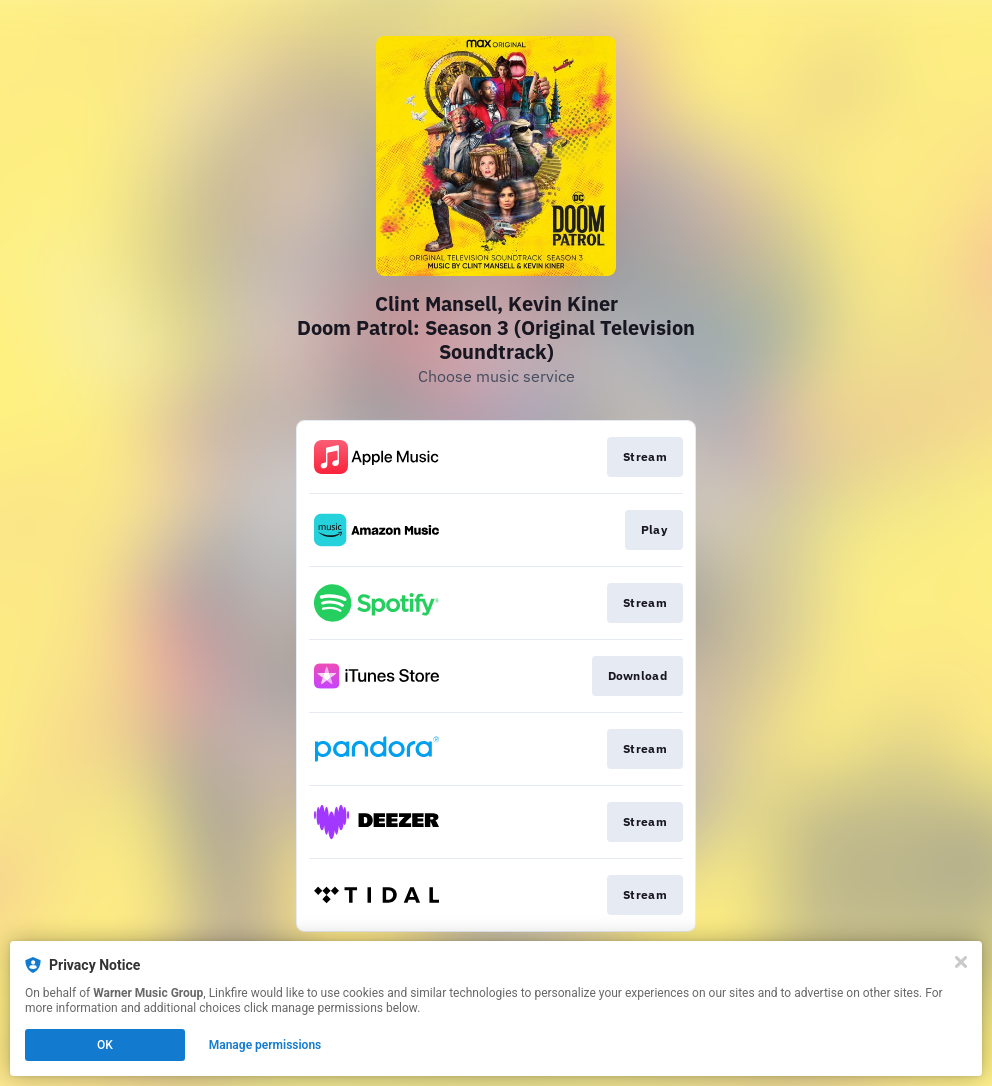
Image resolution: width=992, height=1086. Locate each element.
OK (105, 1045)
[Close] (961, 962)
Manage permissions (265, 1045)
